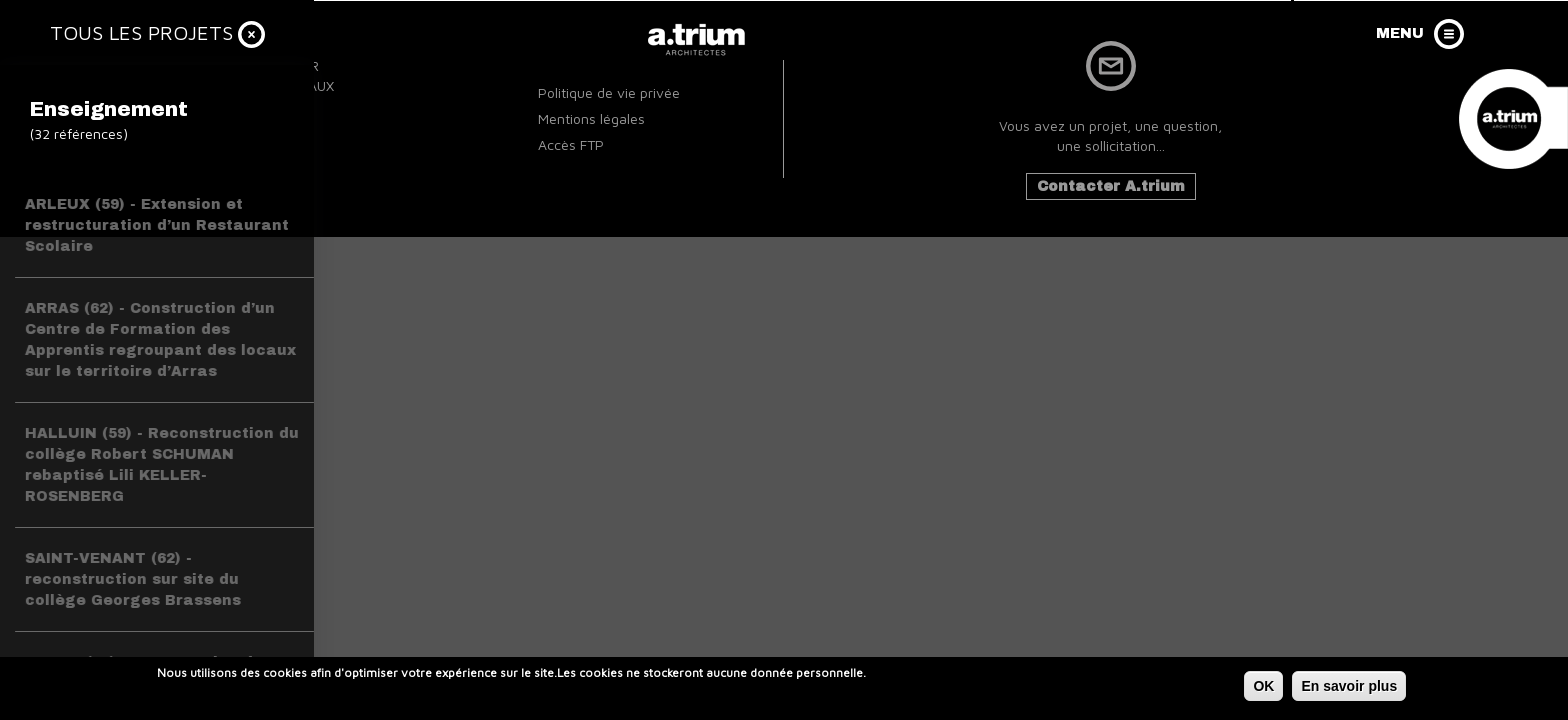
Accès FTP (571, 144)
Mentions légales (591, 118)
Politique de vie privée (609, 92)
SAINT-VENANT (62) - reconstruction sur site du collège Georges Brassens (133, 579)
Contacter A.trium (1111, 186)
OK (1263, 688)
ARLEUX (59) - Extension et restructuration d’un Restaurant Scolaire (157, 225)
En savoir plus (1349, 688)
